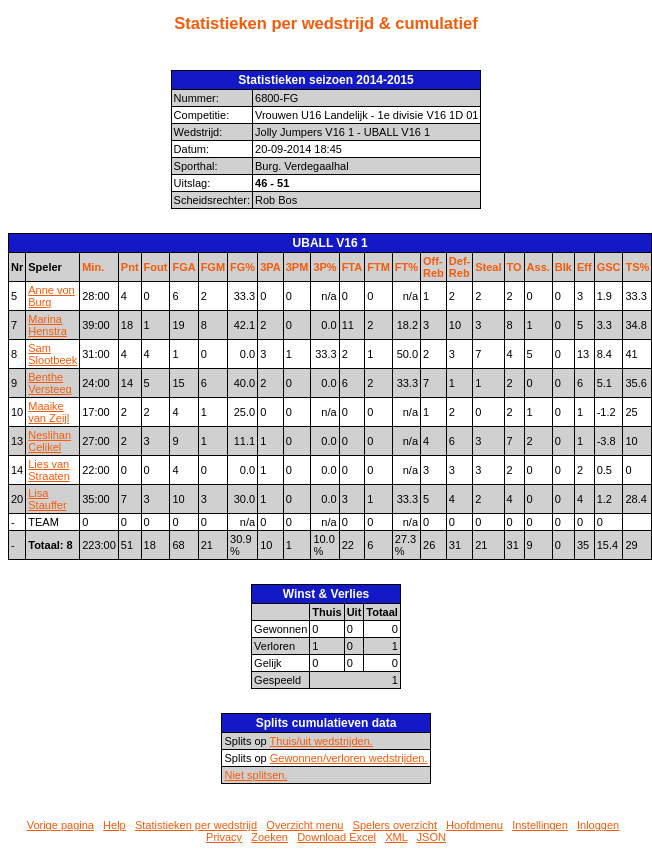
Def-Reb (459, 267)
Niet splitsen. (255, 775)
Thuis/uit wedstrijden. (321, 741)
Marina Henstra (47, 325)
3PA (270, 267)
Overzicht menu (304, 825)
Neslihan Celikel (49, 441)
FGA (183, 267)
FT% (406, 267)
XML (396, 837)
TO (514, 267)
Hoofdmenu (474, 825)
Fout (156, 267)
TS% (637, 267)
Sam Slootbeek (52, 354)
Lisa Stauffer (47, 499)
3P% (324, 267)
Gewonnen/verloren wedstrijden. (349, 758)
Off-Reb (433, 267)
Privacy (224, 837)
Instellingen (540, 825)
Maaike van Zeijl (48, 412)
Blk (563, 267)
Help (114, 825)
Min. (93, 267)
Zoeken (269, 837)
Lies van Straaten (49, 470)
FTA (352, 267)
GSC (609, 267)
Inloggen (598, 825)
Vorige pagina (60, 825)
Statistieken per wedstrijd (196, 825)
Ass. (538, 267)
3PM (297, 267)
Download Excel (336, 837)
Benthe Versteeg (49, 383)
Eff (584, 267)
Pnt (130, 267)
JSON (431, 837)
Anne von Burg (51, 296)
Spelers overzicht (395, 825)
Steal (488, 267)
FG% (242, 267)
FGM (213, 267)
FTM (378, 267)
